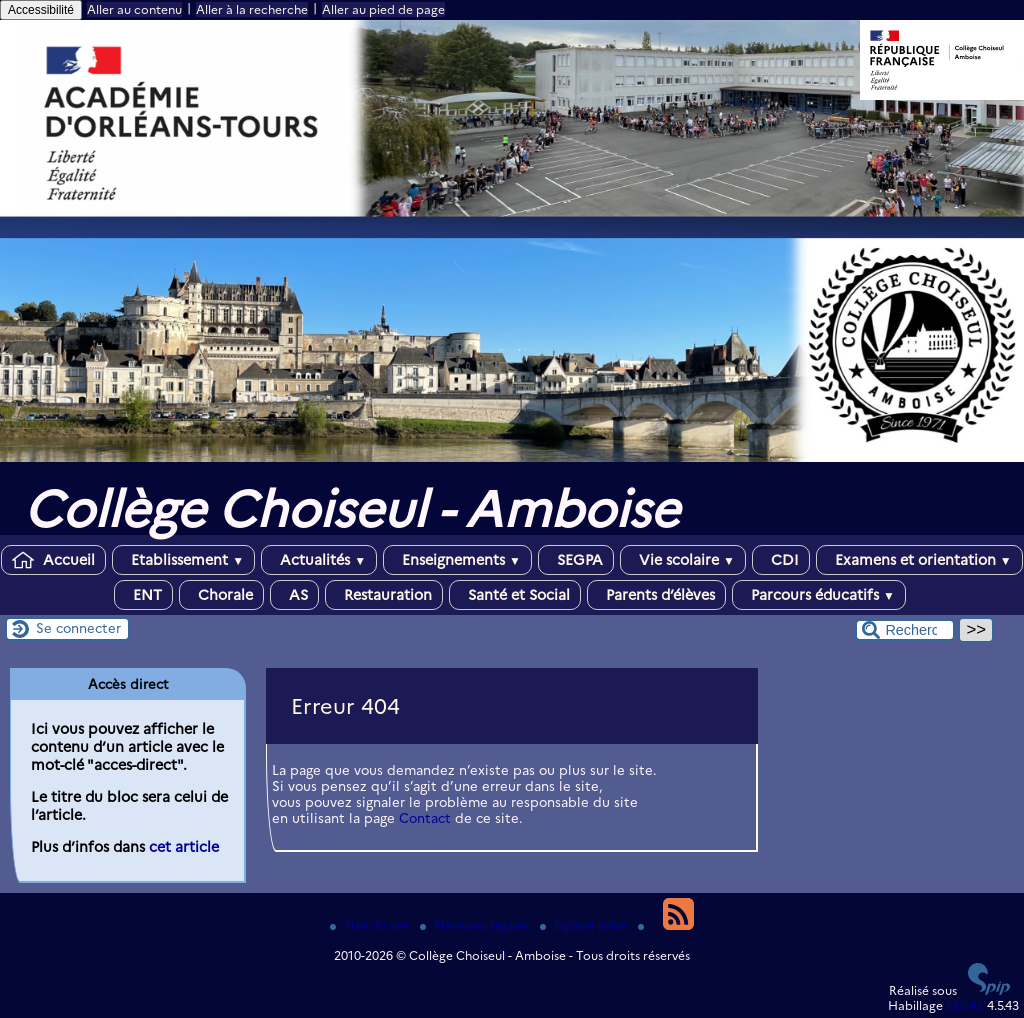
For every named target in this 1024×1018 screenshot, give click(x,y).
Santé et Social (515, 595)
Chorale (221, 595)
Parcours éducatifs (819, 595)
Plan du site (371, 925)
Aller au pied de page (383, 9)
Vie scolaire (683, 560)
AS (294, 595)
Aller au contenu (134, 9)
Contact (425, 818)
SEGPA (576, 560)
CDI (781, 560)
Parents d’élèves (656, 595)
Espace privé (585, 925)
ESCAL (965, 1005)
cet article (184, 847)
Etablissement (183, 560)
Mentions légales (476, 925)
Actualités (319, 560)
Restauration (384, 595)
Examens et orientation (919, 560)
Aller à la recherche (252, 9)
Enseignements (457, 560)
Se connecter (78, 628)
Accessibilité (41, 10)
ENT (143, 595)
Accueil (53, 560)
